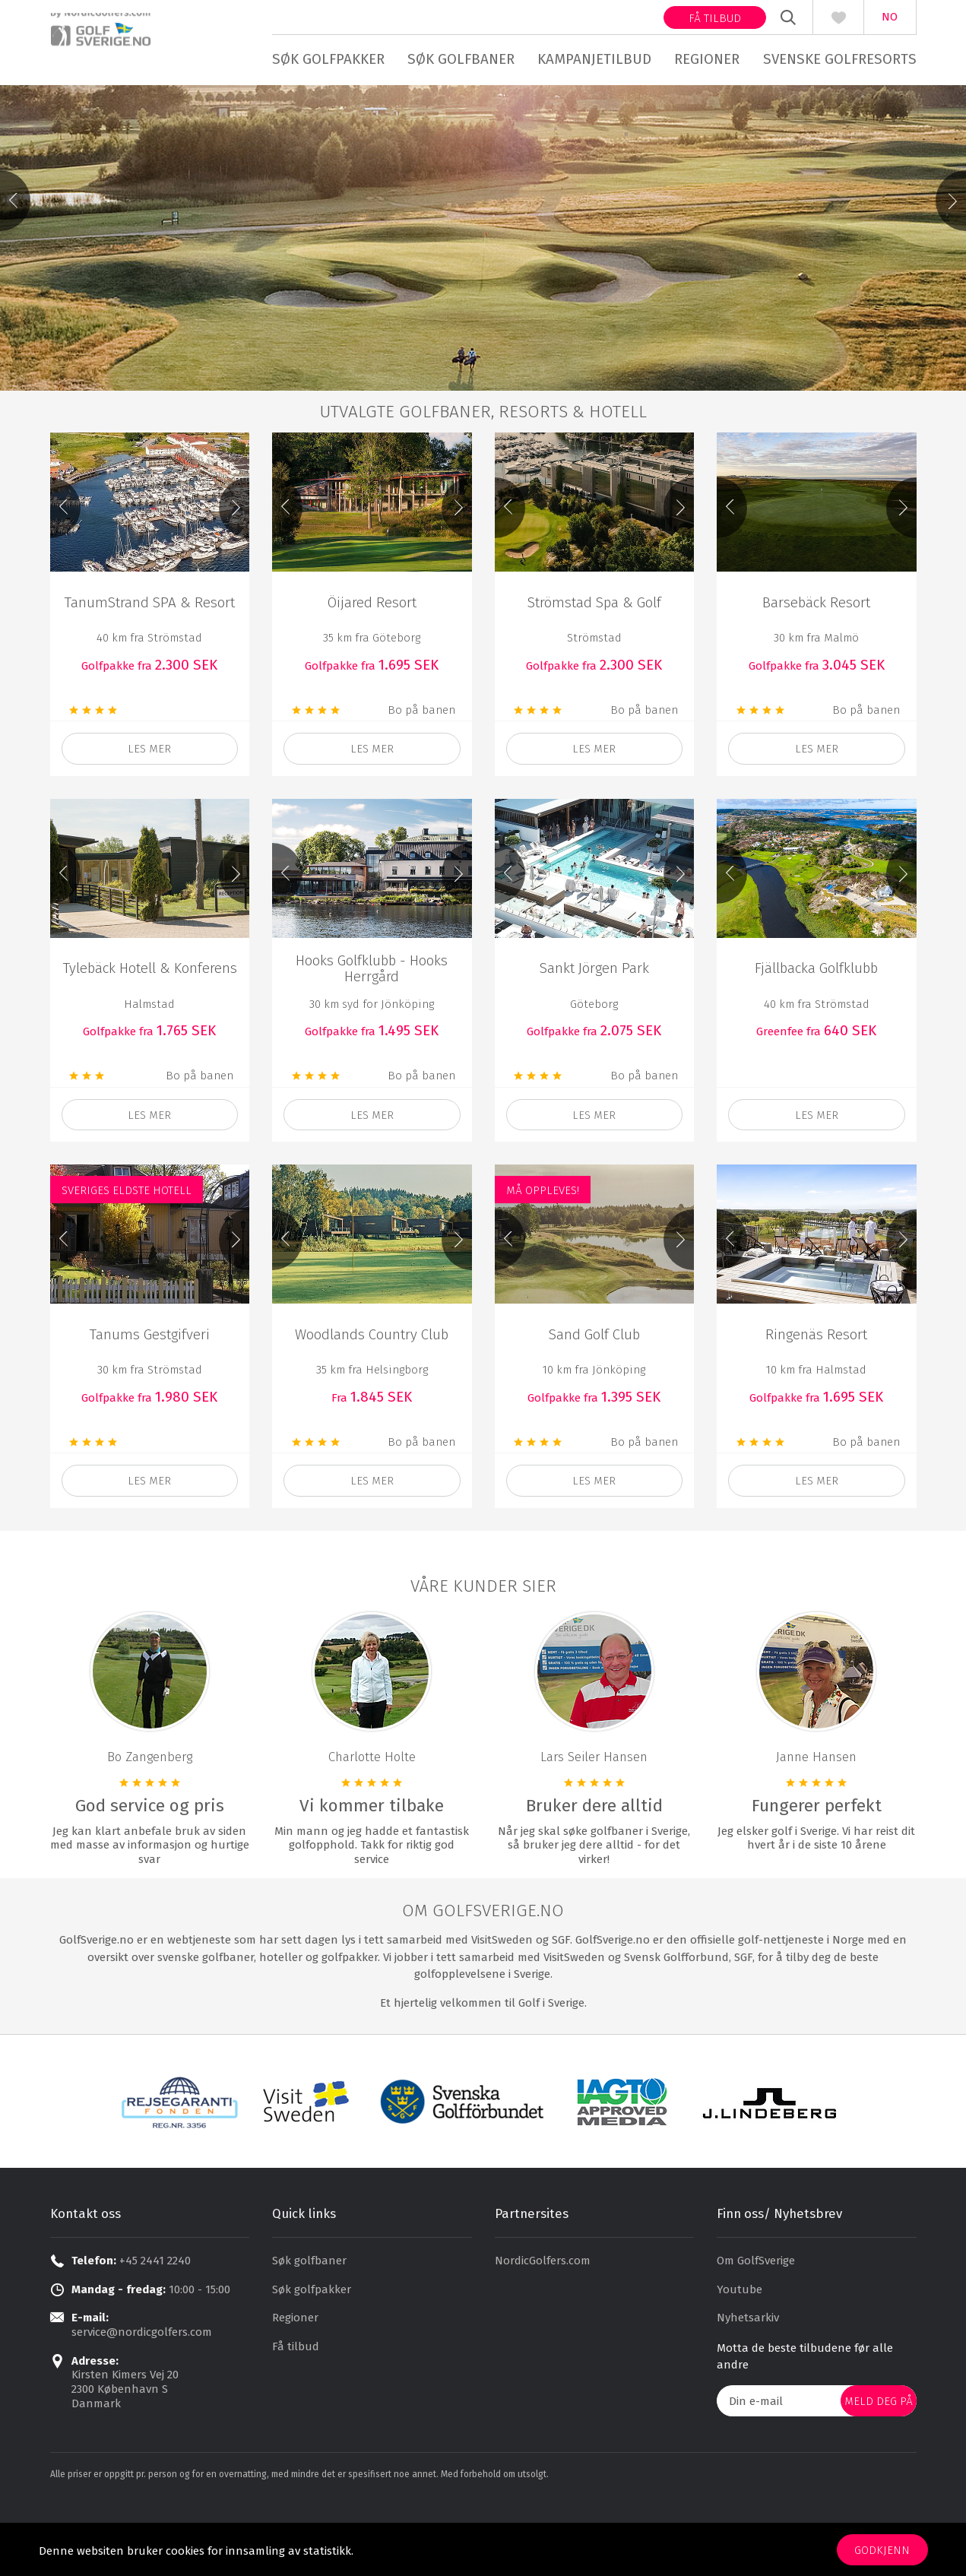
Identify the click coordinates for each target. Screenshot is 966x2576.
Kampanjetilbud (594, 59)
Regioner (707, 59)
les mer (149, 832)
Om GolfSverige (756, 2344)
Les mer (372, 832)
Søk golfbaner (461, 59)
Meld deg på (878, 2484)
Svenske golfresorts (840, 59)
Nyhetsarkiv (748, 2401)
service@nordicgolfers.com (141, 2415)
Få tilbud (715, 18)
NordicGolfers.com (543, 2344)
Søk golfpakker (328, 59)
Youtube (739, 2372)
